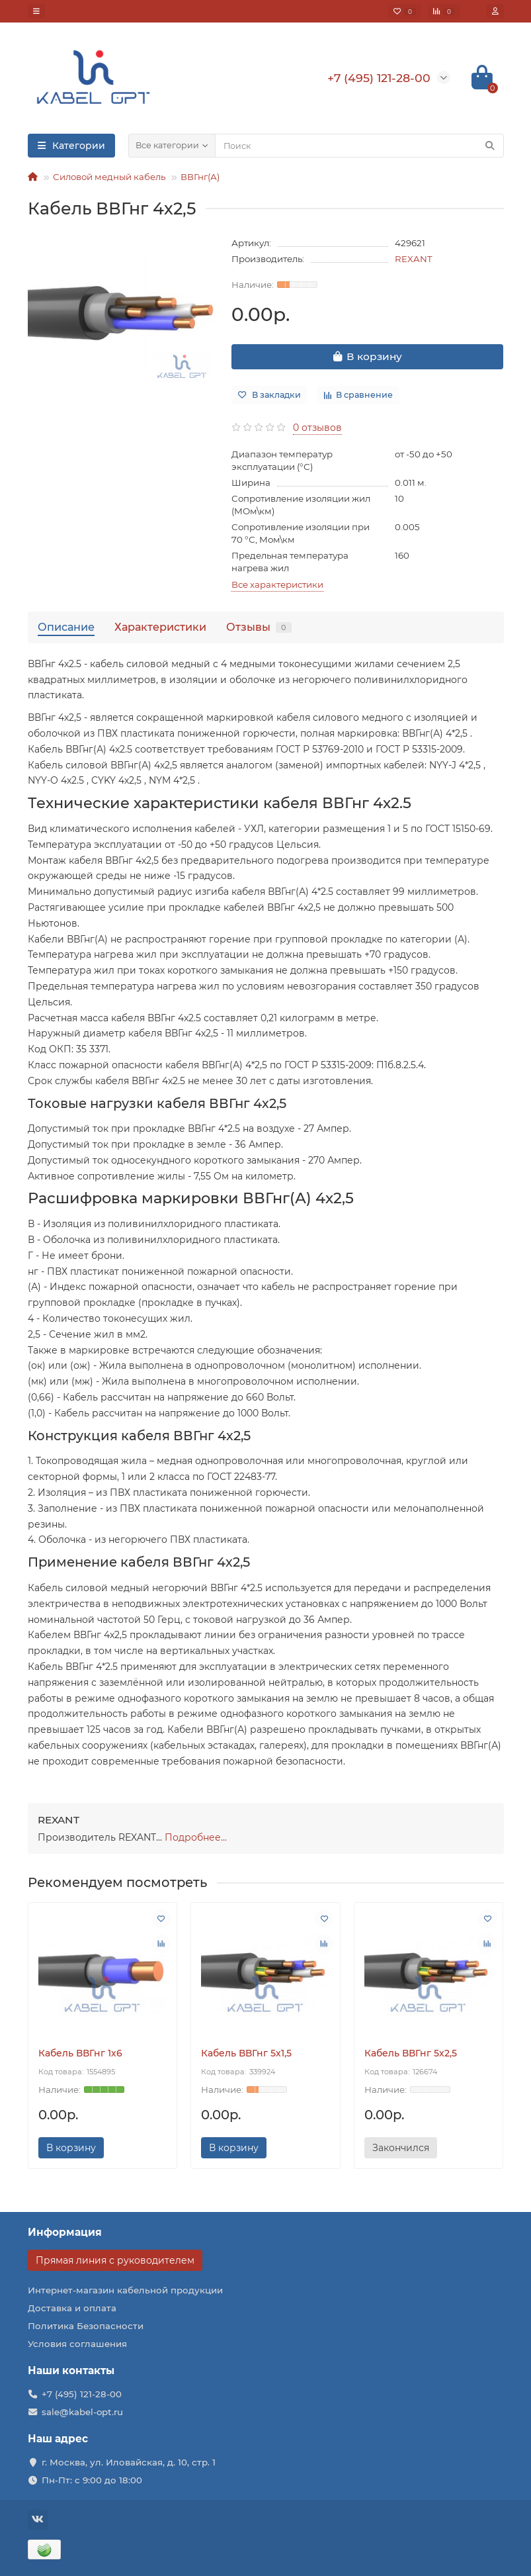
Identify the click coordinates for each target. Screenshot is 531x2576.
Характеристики (160, 626)
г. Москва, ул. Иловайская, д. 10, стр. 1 (129, 2462)
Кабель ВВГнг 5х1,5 (246, 2053)
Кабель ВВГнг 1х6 (80, 2053)
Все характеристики (277, 584)
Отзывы (259, 626)
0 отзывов (317, 428)
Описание (66, 626)
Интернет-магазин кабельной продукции (125, 2290)
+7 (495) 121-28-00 (82, 2394)
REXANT (413, 258)
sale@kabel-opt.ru (82, 2412)
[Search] (359, 146)
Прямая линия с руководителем (115, 2260)
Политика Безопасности (85, 2326)
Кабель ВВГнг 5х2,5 (410, 2053)
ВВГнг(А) (200, 176)
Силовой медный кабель (109, 176)
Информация (65, 2232)
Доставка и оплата (72, 2308)
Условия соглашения (77, 2343)
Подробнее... (196, 1837)
